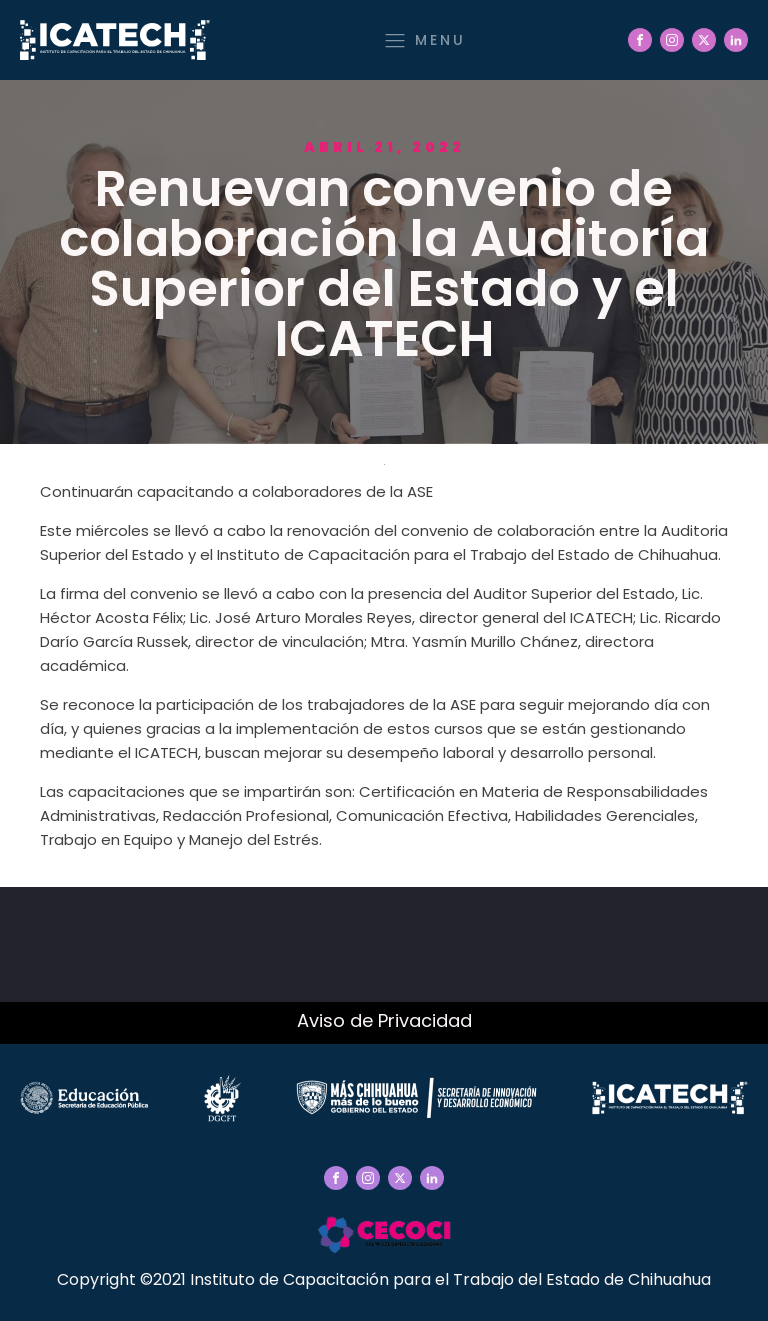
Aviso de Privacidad (384, 1020)
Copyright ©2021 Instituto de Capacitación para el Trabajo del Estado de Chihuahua (384, 1279)
